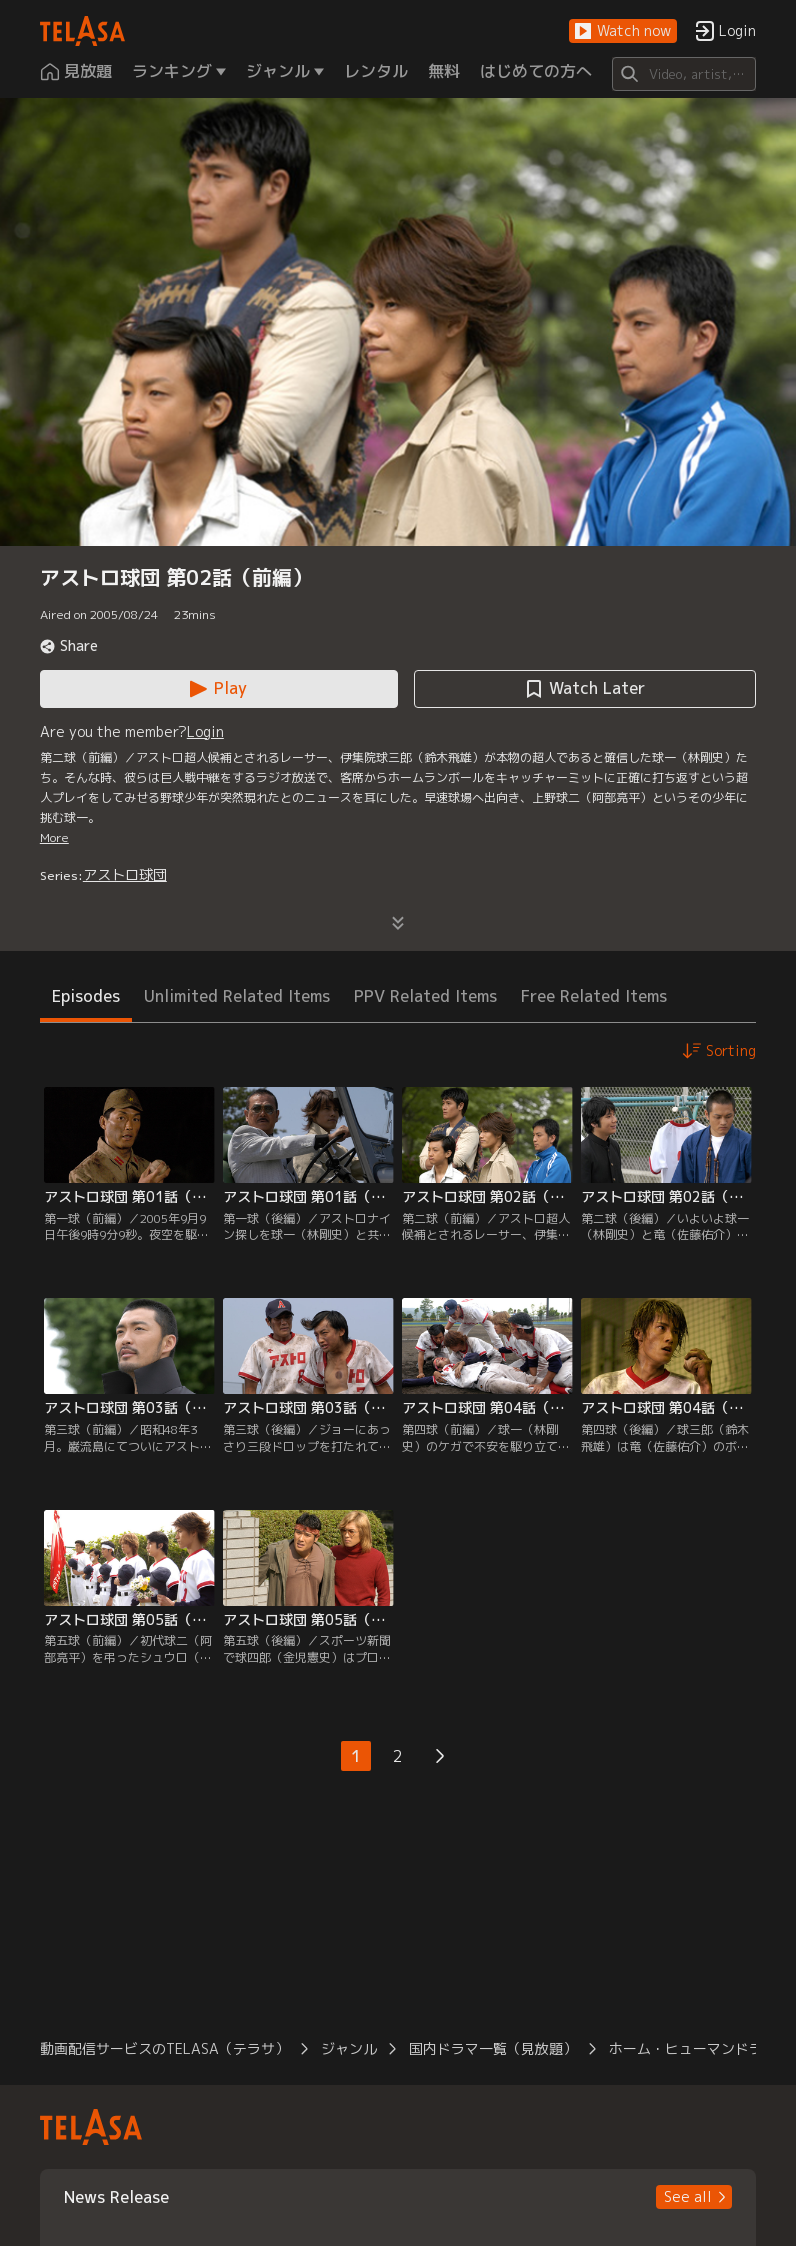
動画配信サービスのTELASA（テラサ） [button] (164, 2048)
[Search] (684, 74)
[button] (623, 31)
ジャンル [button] (349, 2048)
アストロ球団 (125, 874)
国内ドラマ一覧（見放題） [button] (493, 2048)
